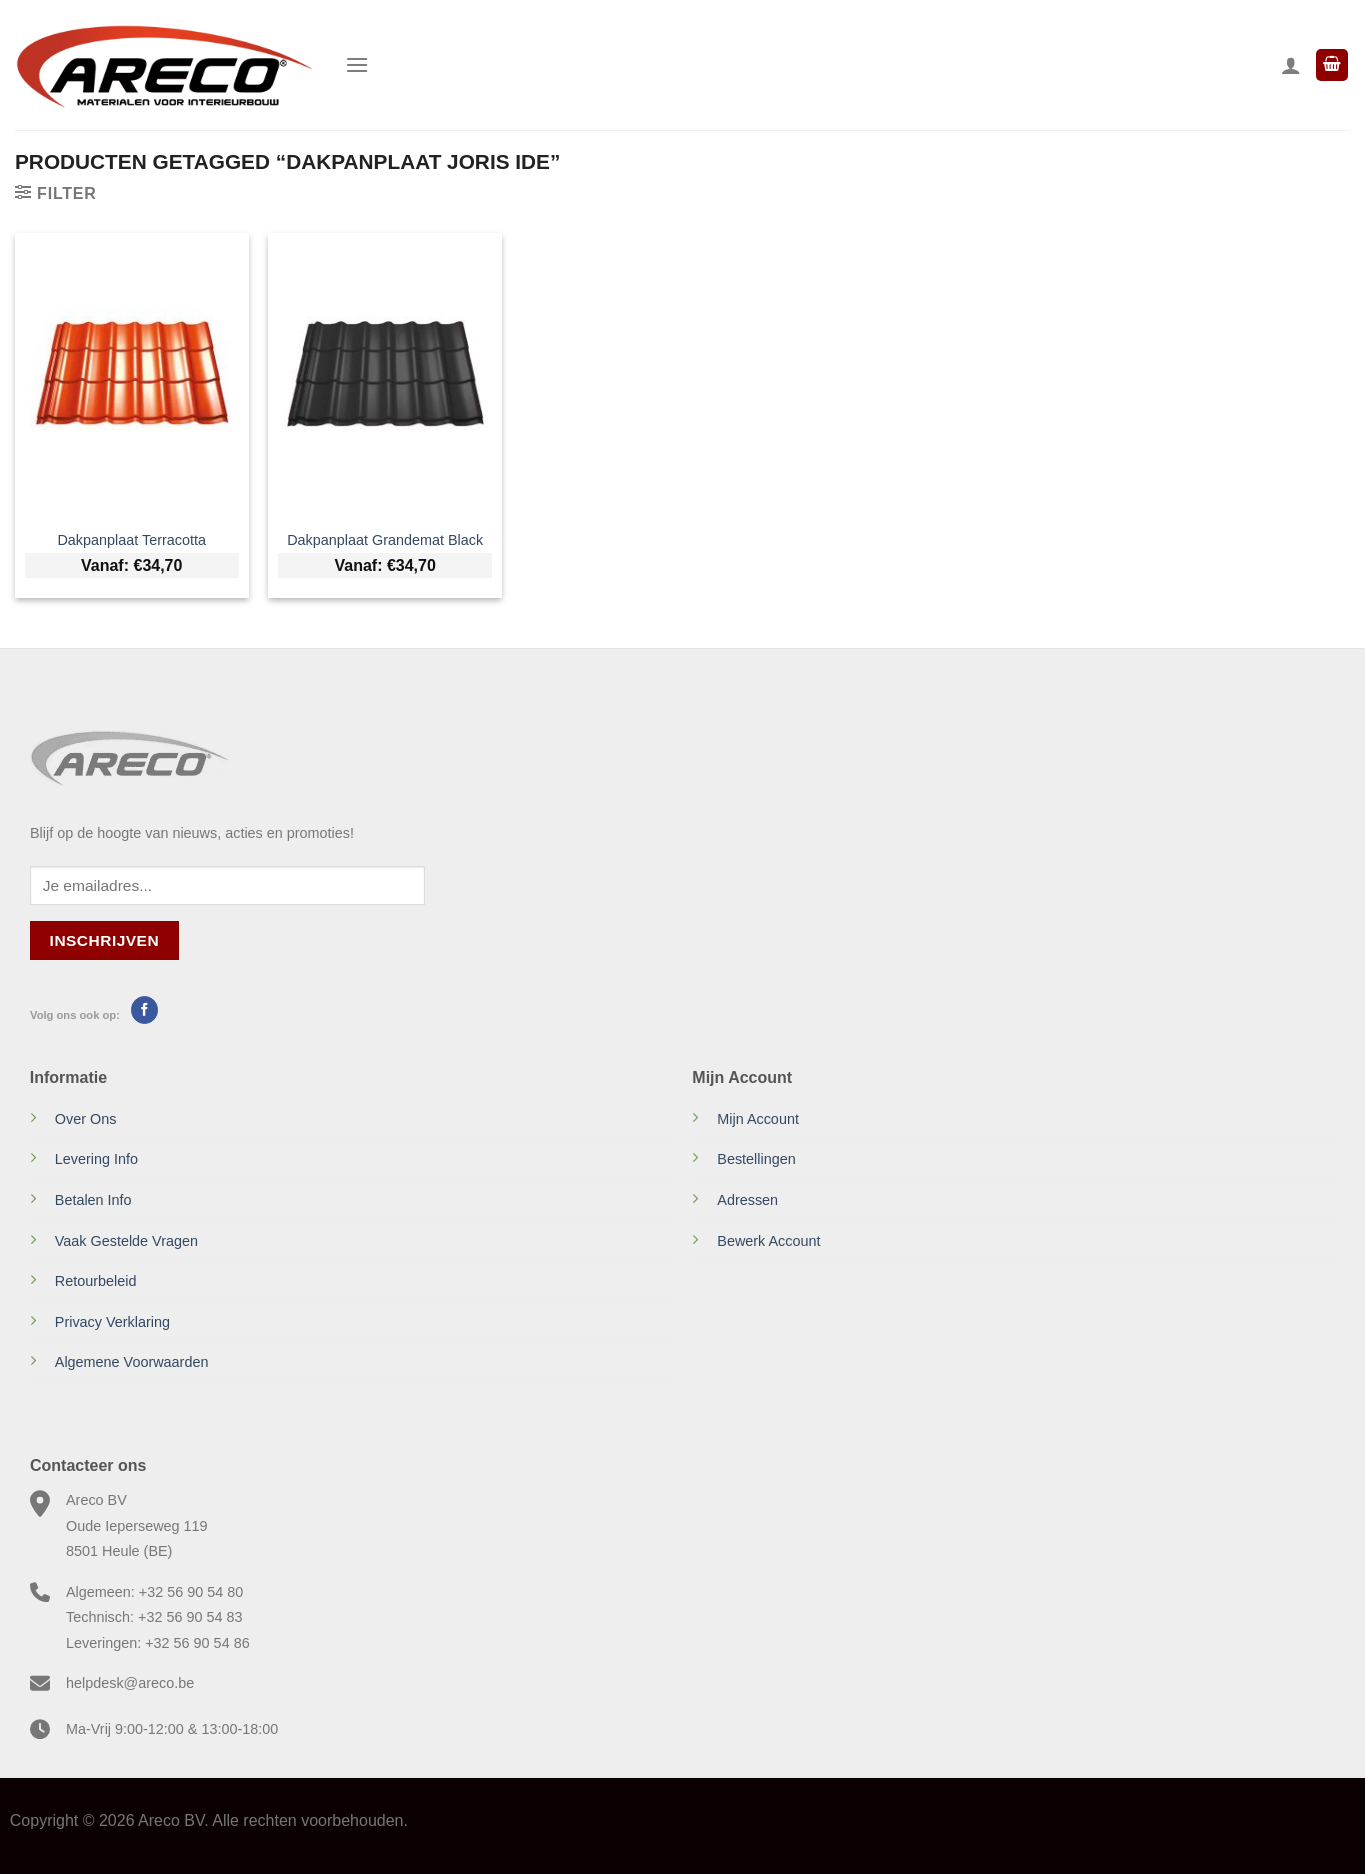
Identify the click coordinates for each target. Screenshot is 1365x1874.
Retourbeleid (96, 1281)
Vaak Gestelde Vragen (126, 1241)
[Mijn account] (1291, 65)
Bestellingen (756, 1159)
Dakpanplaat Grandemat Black (385, 540)
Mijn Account (758, 1119)
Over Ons (86, 1119)
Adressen (747, 1200)
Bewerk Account (768, 1241)
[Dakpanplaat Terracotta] (132, 375)
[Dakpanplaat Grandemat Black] (385, 375)
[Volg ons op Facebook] (144, 1010)
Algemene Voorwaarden (132, 1362)
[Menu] (357, 64)
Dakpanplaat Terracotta (131, 540)
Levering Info (96, 1159)
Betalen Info (93, 1200)
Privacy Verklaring (112, 1322)
